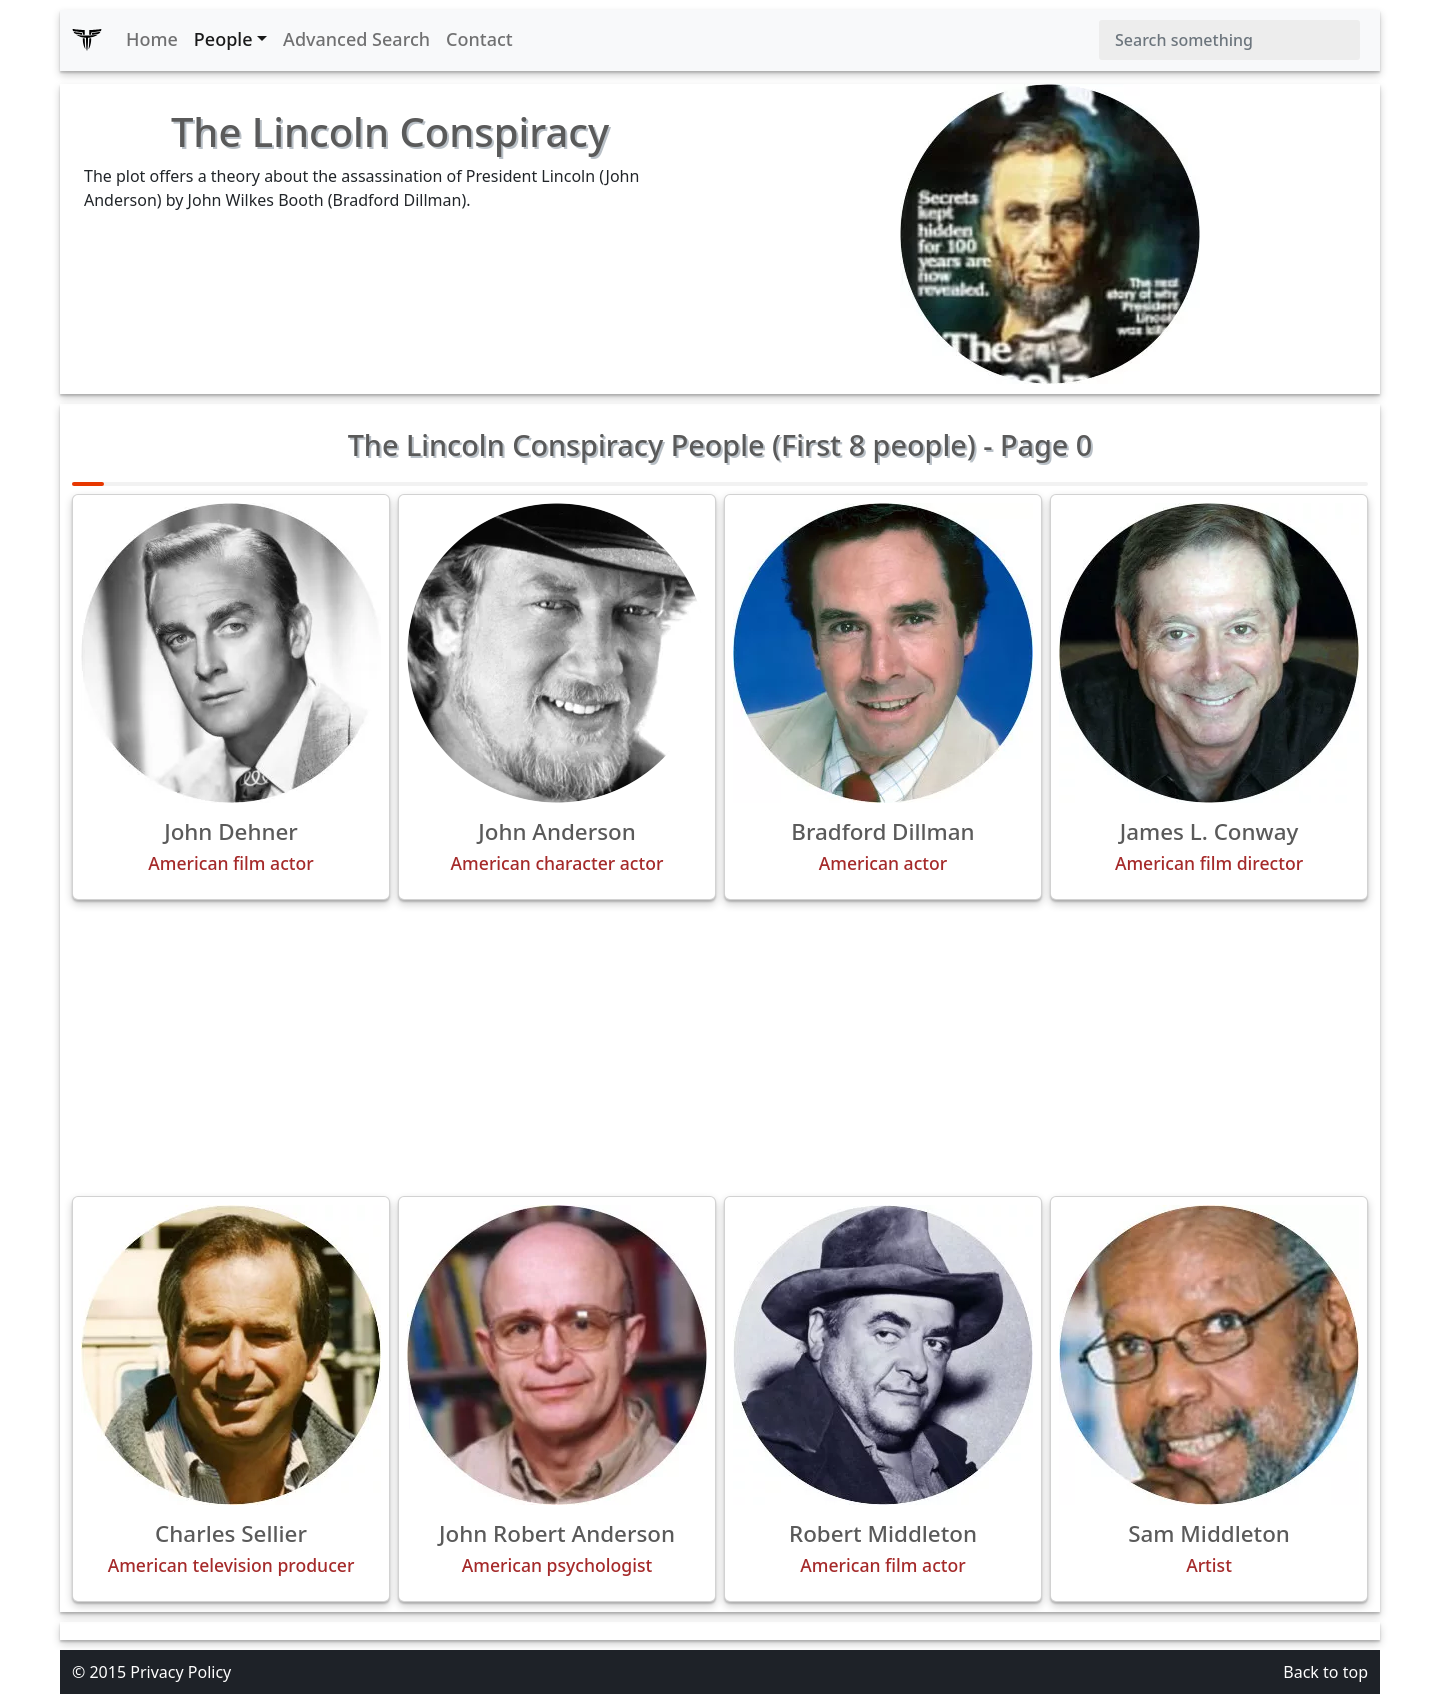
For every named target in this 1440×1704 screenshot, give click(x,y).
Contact (479, 39)
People (223, 39)
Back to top (1325, 1672)
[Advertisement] (720, 1048)
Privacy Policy (180, 1672)
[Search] (1229, 40)
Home (152, 39)
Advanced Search (356, 39)
